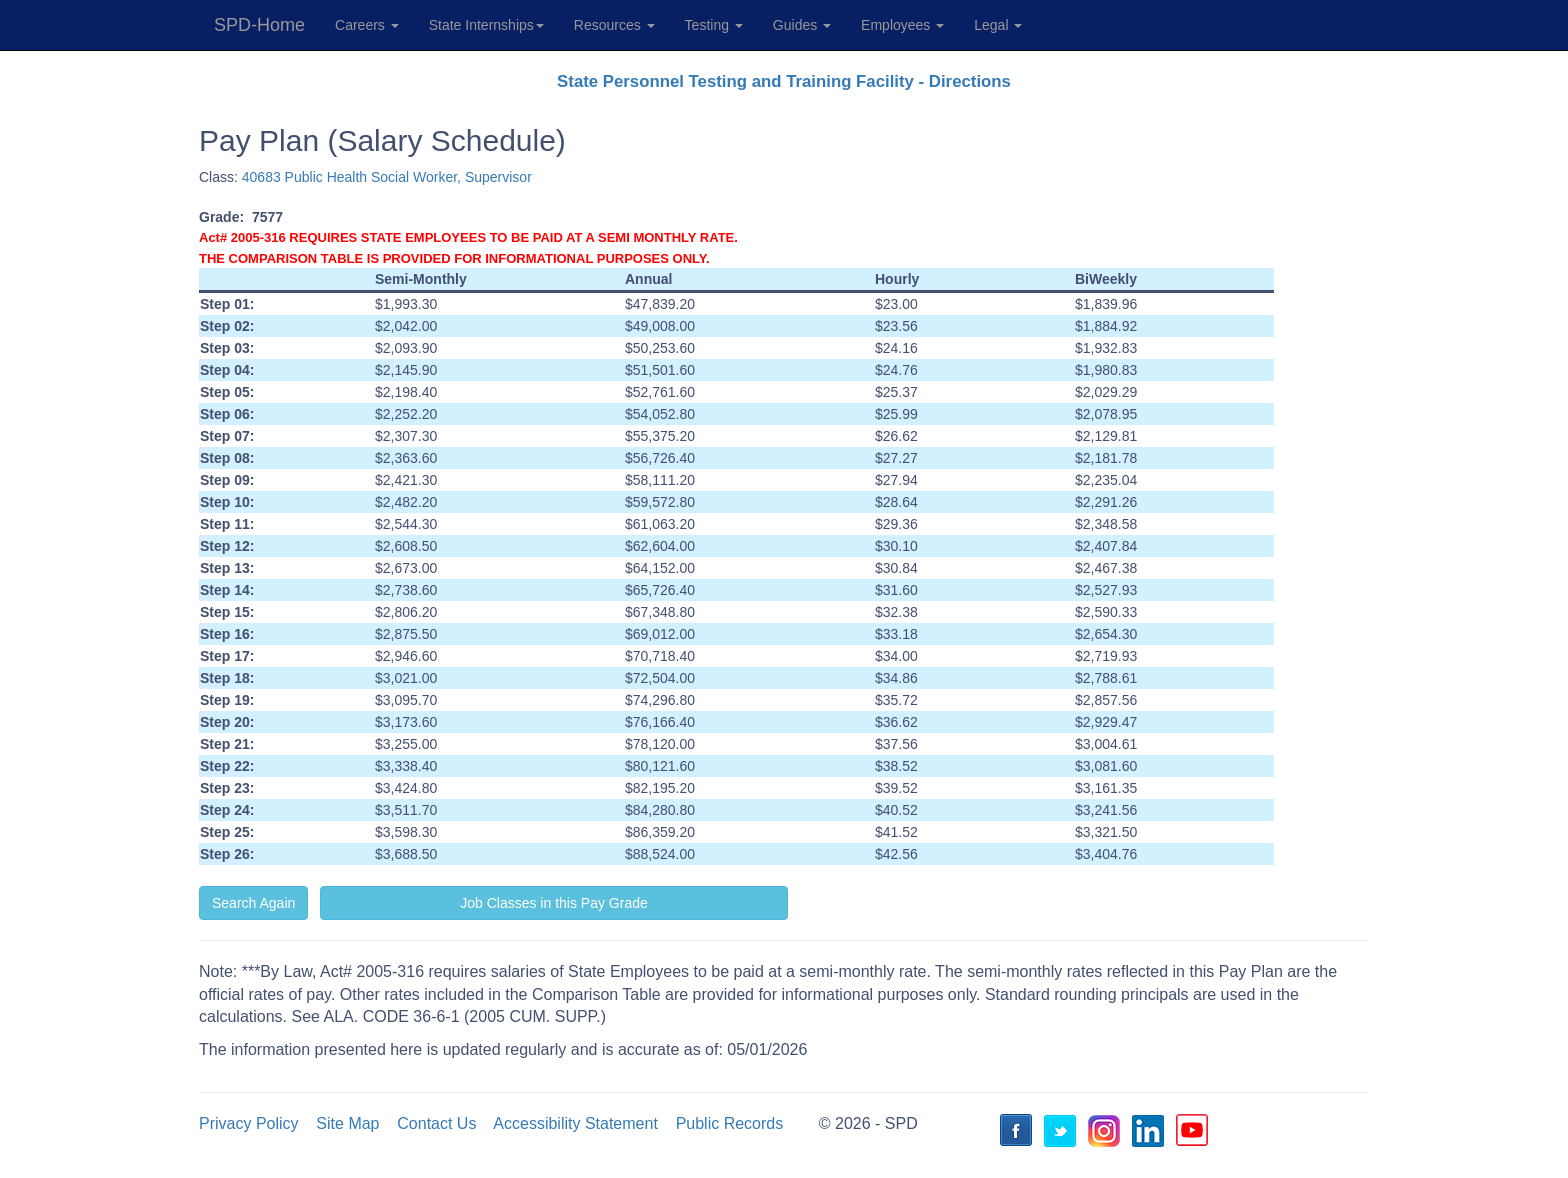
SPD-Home (259, 25)
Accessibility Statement (575, 1123)
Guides (802, 25)
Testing (714, 25)
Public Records (730, 1123)
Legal (998, 25)
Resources (614, 25)
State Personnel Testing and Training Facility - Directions (784, 81)
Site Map (347, 1123)
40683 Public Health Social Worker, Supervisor (387, 177)
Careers (367, 25)
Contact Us (436, 1123)
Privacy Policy (249, 1123)
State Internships (486, 25)
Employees (902, 25)
